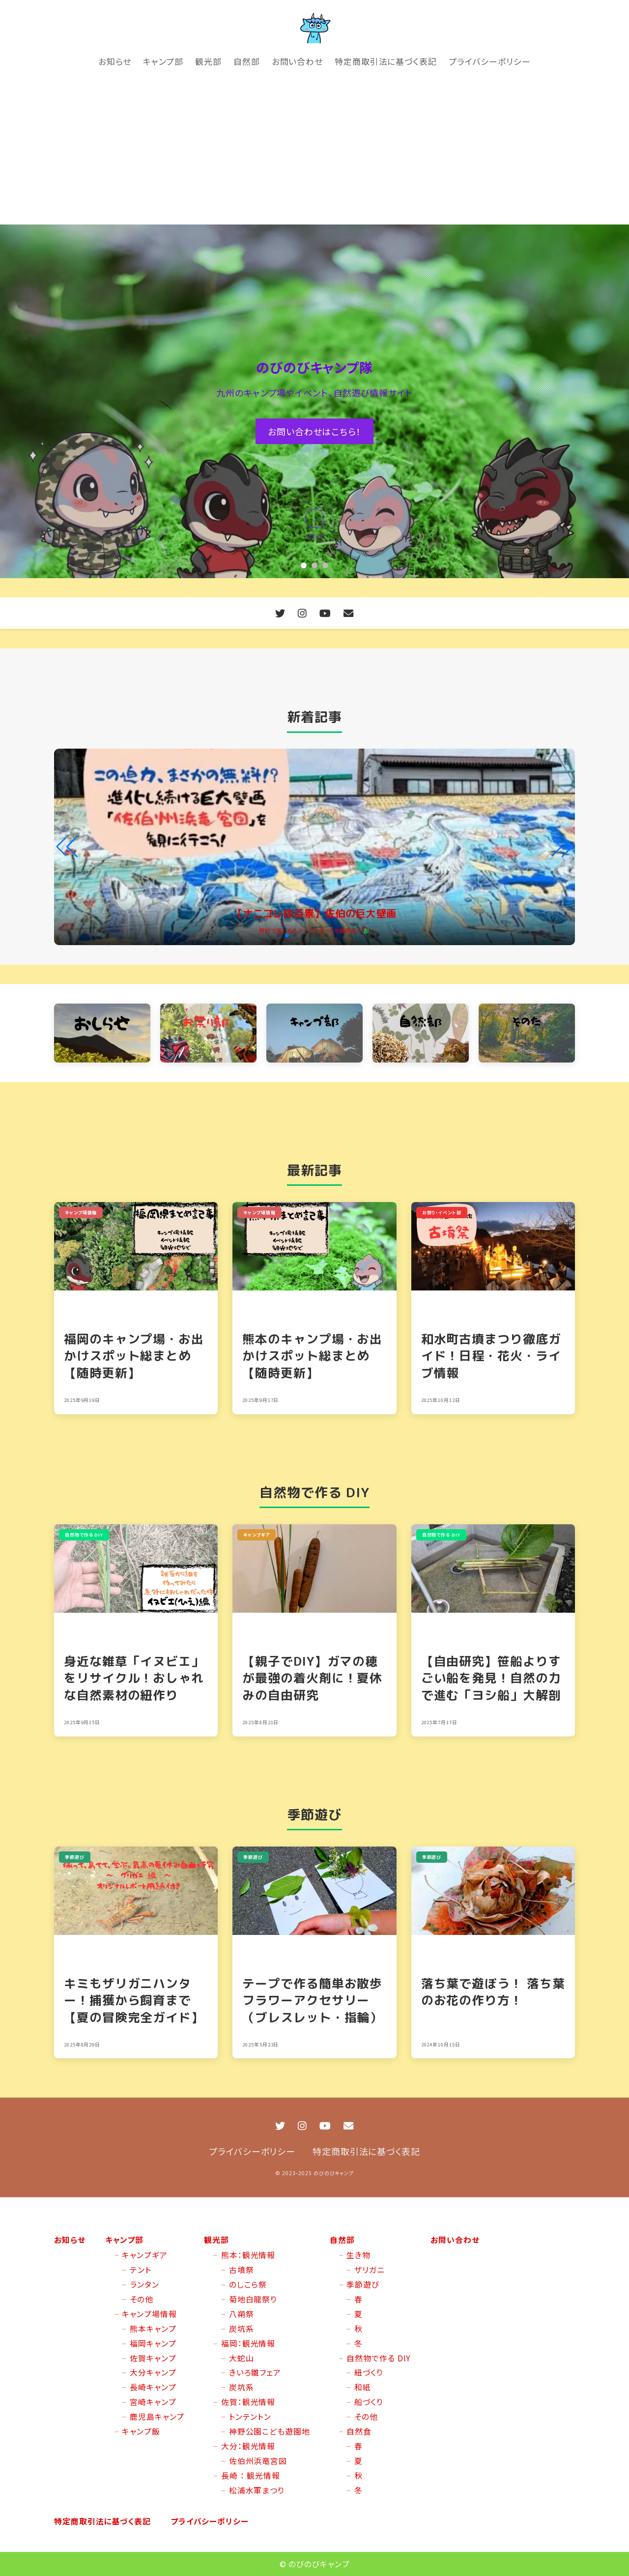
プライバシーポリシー (252, 2151)
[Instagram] (302, 613)
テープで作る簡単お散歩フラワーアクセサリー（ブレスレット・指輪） (312, 2000)
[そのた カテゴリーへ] (527, 1033)
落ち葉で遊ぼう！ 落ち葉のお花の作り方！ (493, 1992)
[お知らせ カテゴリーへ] (102, 1033)
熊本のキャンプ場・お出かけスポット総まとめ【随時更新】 (312, 1355)
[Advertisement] (314, 151)
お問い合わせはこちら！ (314, 431)
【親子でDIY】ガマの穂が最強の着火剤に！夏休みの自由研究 (312, 1678)
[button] (304, 565)
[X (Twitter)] (280, 613)
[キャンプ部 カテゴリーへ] (314, 1033)
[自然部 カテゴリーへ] (420, 1033)
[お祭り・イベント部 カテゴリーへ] (208, 1033)
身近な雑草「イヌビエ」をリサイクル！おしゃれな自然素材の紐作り (134, 1678)
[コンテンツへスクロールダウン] (314, 525)
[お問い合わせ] (348, 613)
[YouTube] (325, 613)
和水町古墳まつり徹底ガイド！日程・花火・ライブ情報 (491, 1355)
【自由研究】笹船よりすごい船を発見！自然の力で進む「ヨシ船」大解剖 (491, 1678)
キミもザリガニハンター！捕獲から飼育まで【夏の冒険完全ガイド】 (134, 2000)
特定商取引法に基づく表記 (366, 2151)
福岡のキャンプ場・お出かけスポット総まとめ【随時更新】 (134, 1355)
